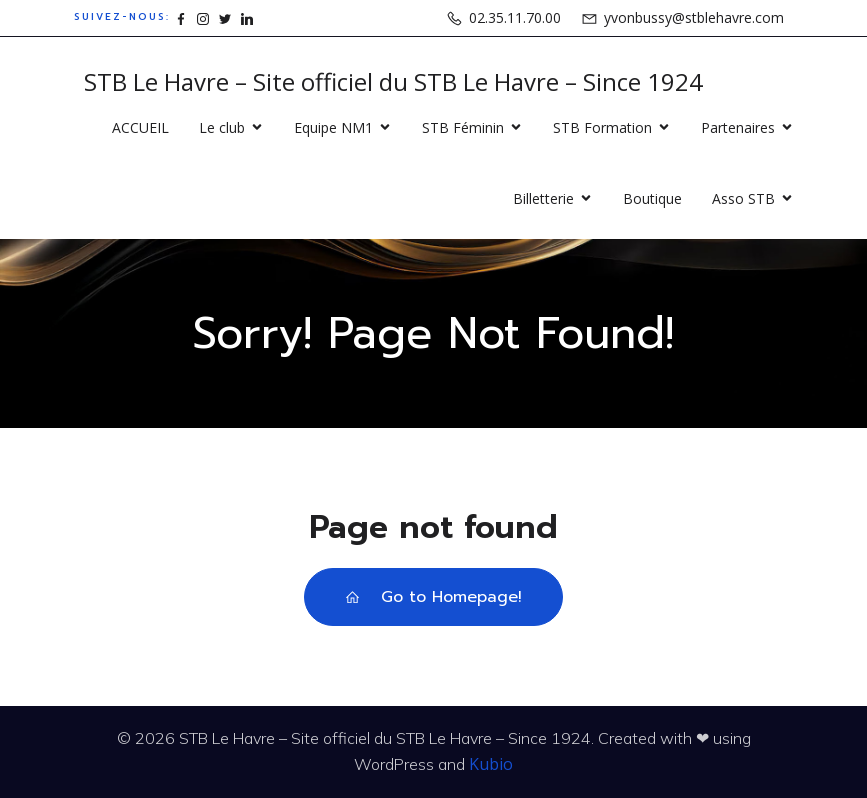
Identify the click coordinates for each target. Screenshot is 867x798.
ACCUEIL (140, 127)
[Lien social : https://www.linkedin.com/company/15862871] (247, 17)
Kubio (491, 764)
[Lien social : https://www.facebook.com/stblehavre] (181, 17)
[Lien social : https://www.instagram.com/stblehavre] (203, 17)
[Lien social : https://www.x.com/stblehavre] (225, 17)
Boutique (652, 198)
